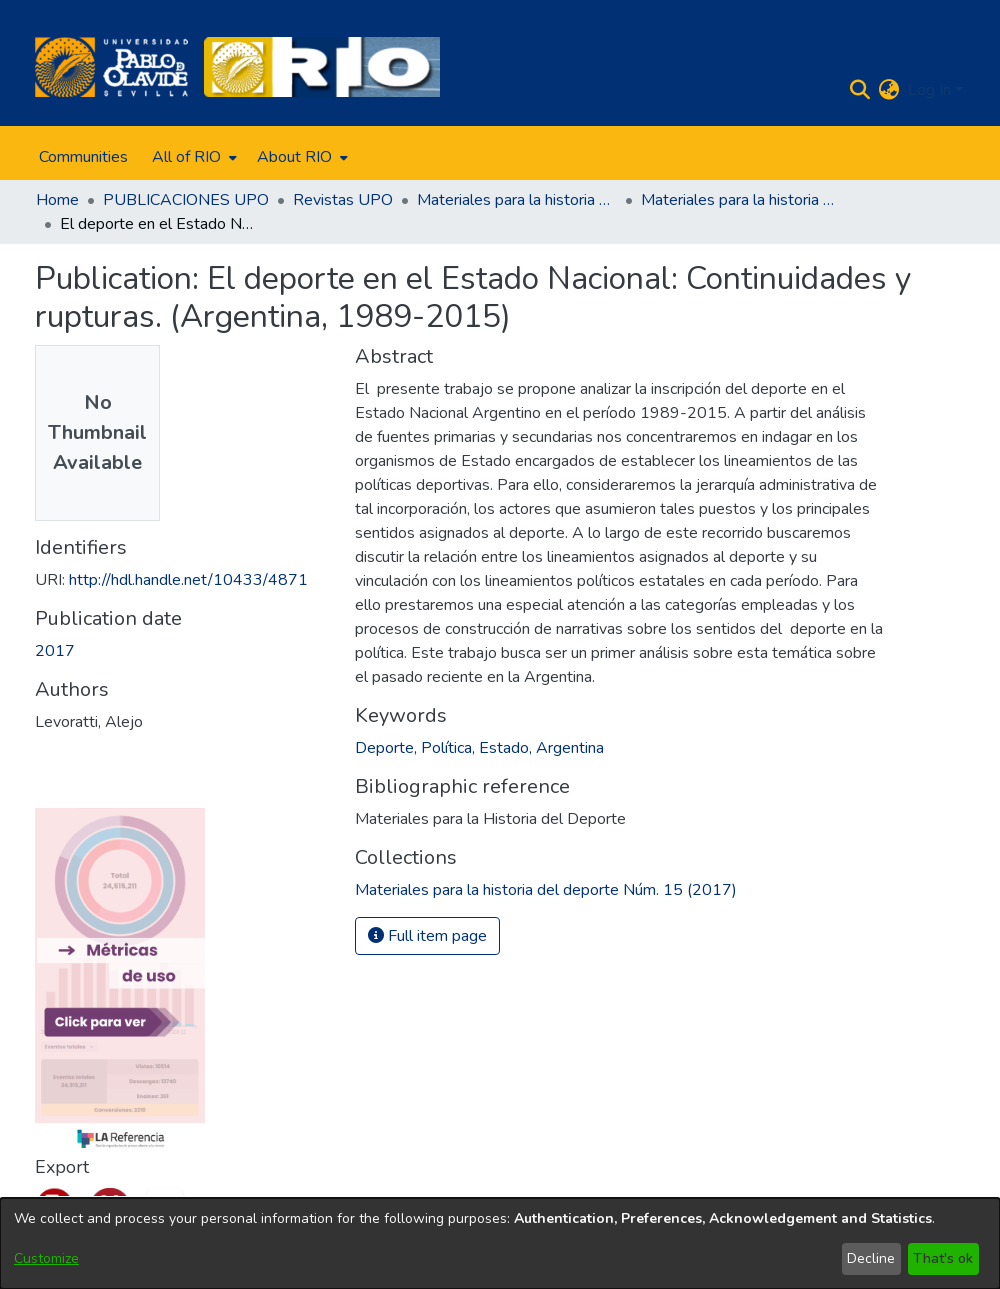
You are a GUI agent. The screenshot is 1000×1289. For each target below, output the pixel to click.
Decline (871, 1258)
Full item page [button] (427, 936)
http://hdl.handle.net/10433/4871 (188, 580)
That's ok (943, 1258)
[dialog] (500, 1243)
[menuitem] (192, 157)
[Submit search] (860, 90)
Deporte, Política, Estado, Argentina (479, 748)
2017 (55, 651)
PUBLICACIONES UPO (186, 200)
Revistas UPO (343, 200)
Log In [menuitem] (929, 90)
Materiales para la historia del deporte (517, 200)
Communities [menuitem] (83, 157)
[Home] (111, 67)
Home (57, 200)
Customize (46, 1258)
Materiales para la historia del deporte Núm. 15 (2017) (741, 200)
